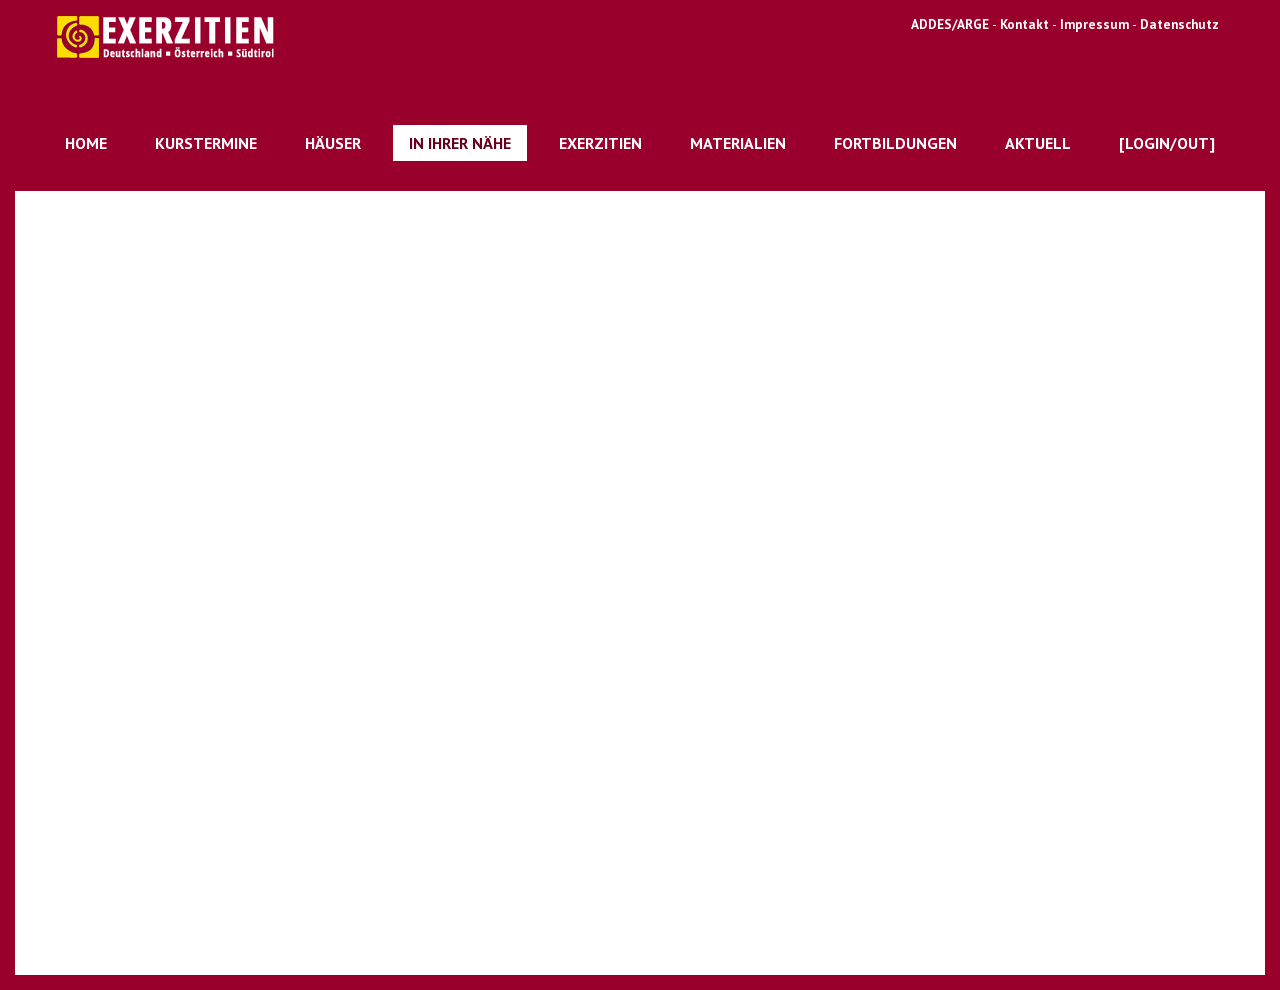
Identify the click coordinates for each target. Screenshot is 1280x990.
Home (86, 143)
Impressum (1094, 24)
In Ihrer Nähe (460, 143)
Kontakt (1026, 24)
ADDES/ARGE (950, 24)
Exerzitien (600, 143)
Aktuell (1038, 143)
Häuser (333, 143)
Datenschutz (1179, 24)
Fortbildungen (895, 143)
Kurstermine (206, 143)
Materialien (738, 143)
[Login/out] (1167, 143)
